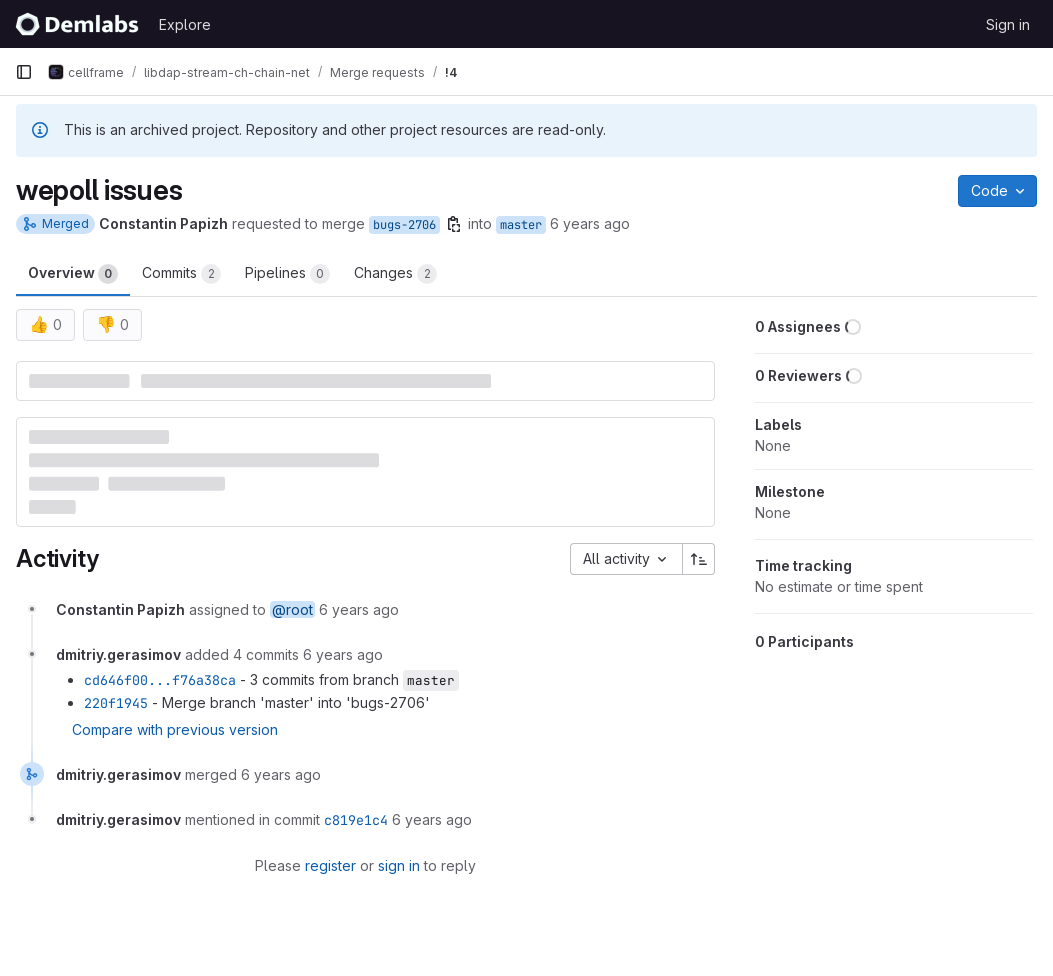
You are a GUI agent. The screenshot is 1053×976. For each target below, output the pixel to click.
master (521, 225)
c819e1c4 (356, 820)
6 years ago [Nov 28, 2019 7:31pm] (590, 223)
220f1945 (116, 703)
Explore (185, 24)
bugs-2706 (404, 225)
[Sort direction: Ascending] (699, 559)
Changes (395, 274)
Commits (181, 274)
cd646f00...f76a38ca (160, 680)
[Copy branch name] (454, 224)
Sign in (1008, 24)
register (330, 865)
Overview (73, 274)
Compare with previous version (175, 729)
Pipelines (287, 274)
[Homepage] (77, 24)
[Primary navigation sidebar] (24, 72)
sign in (399, 865)
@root (292, 609)
